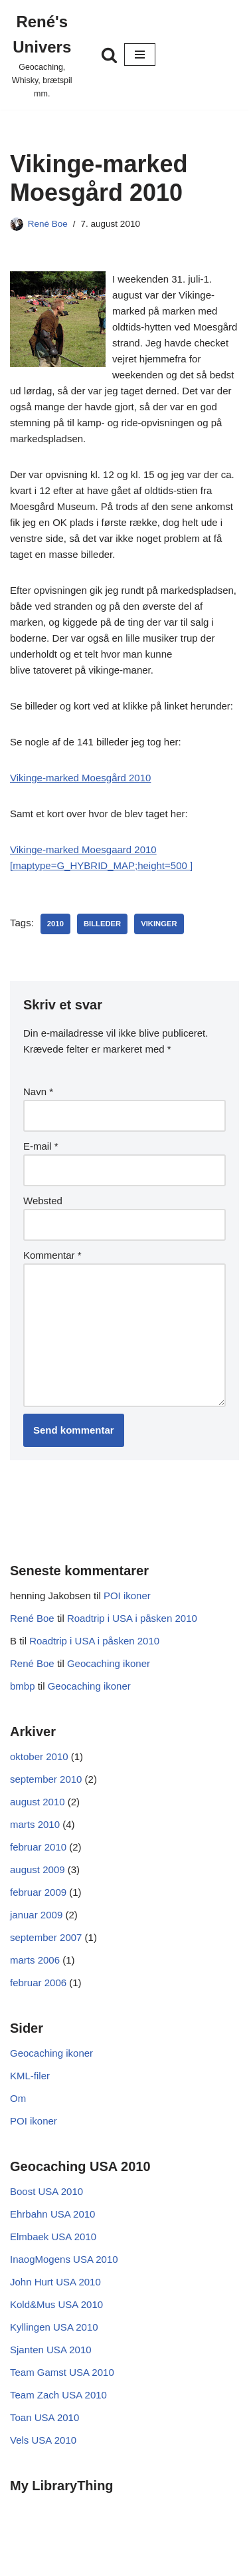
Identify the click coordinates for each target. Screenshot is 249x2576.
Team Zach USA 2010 (58, 2394)
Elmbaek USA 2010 (53, 2236)
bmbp (22, 1686)
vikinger (159, 924)
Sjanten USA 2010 (51, 2349)
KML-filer (30, 2075)
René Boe (48, 224)
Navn (38, 1091)
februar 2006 (38, 1982)
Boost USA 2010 (46, 2191)
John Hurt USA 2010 (55, 2281)
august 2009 (37, 1869)
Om (18, 2098)
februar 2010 (38, 1847)
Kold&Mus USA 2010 (56, 2304)
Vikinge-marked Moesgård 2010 (80, 777)
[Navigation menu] (139, 54)
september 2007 (46, 1937)
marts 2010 (35, 1824)
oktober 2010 (39, 1756)
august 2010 (37, 1801)
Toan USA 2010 (44, 2417)
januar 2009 (36, 1914)
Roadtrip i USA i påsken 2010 (132, 1618)
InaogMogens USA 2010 (64, 2259)
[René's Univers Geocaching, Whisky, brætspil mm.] (42, 54)
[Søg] (109, 55)
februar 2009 (38, 1892)
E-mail (40, 1146)
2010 (55, 924)
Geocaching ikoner (108, 1663)
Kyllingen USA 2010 (54, 2327)
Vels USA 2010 (43, 2440)
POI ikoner (127, 1595)
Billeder (102, 924)
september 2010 (46, 1779)
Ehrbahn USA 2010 (52, 2214)
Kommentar (52, 1255)
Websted (42, 1200)
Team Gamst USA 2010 (62, 2372)
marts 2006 (35, 1960)
